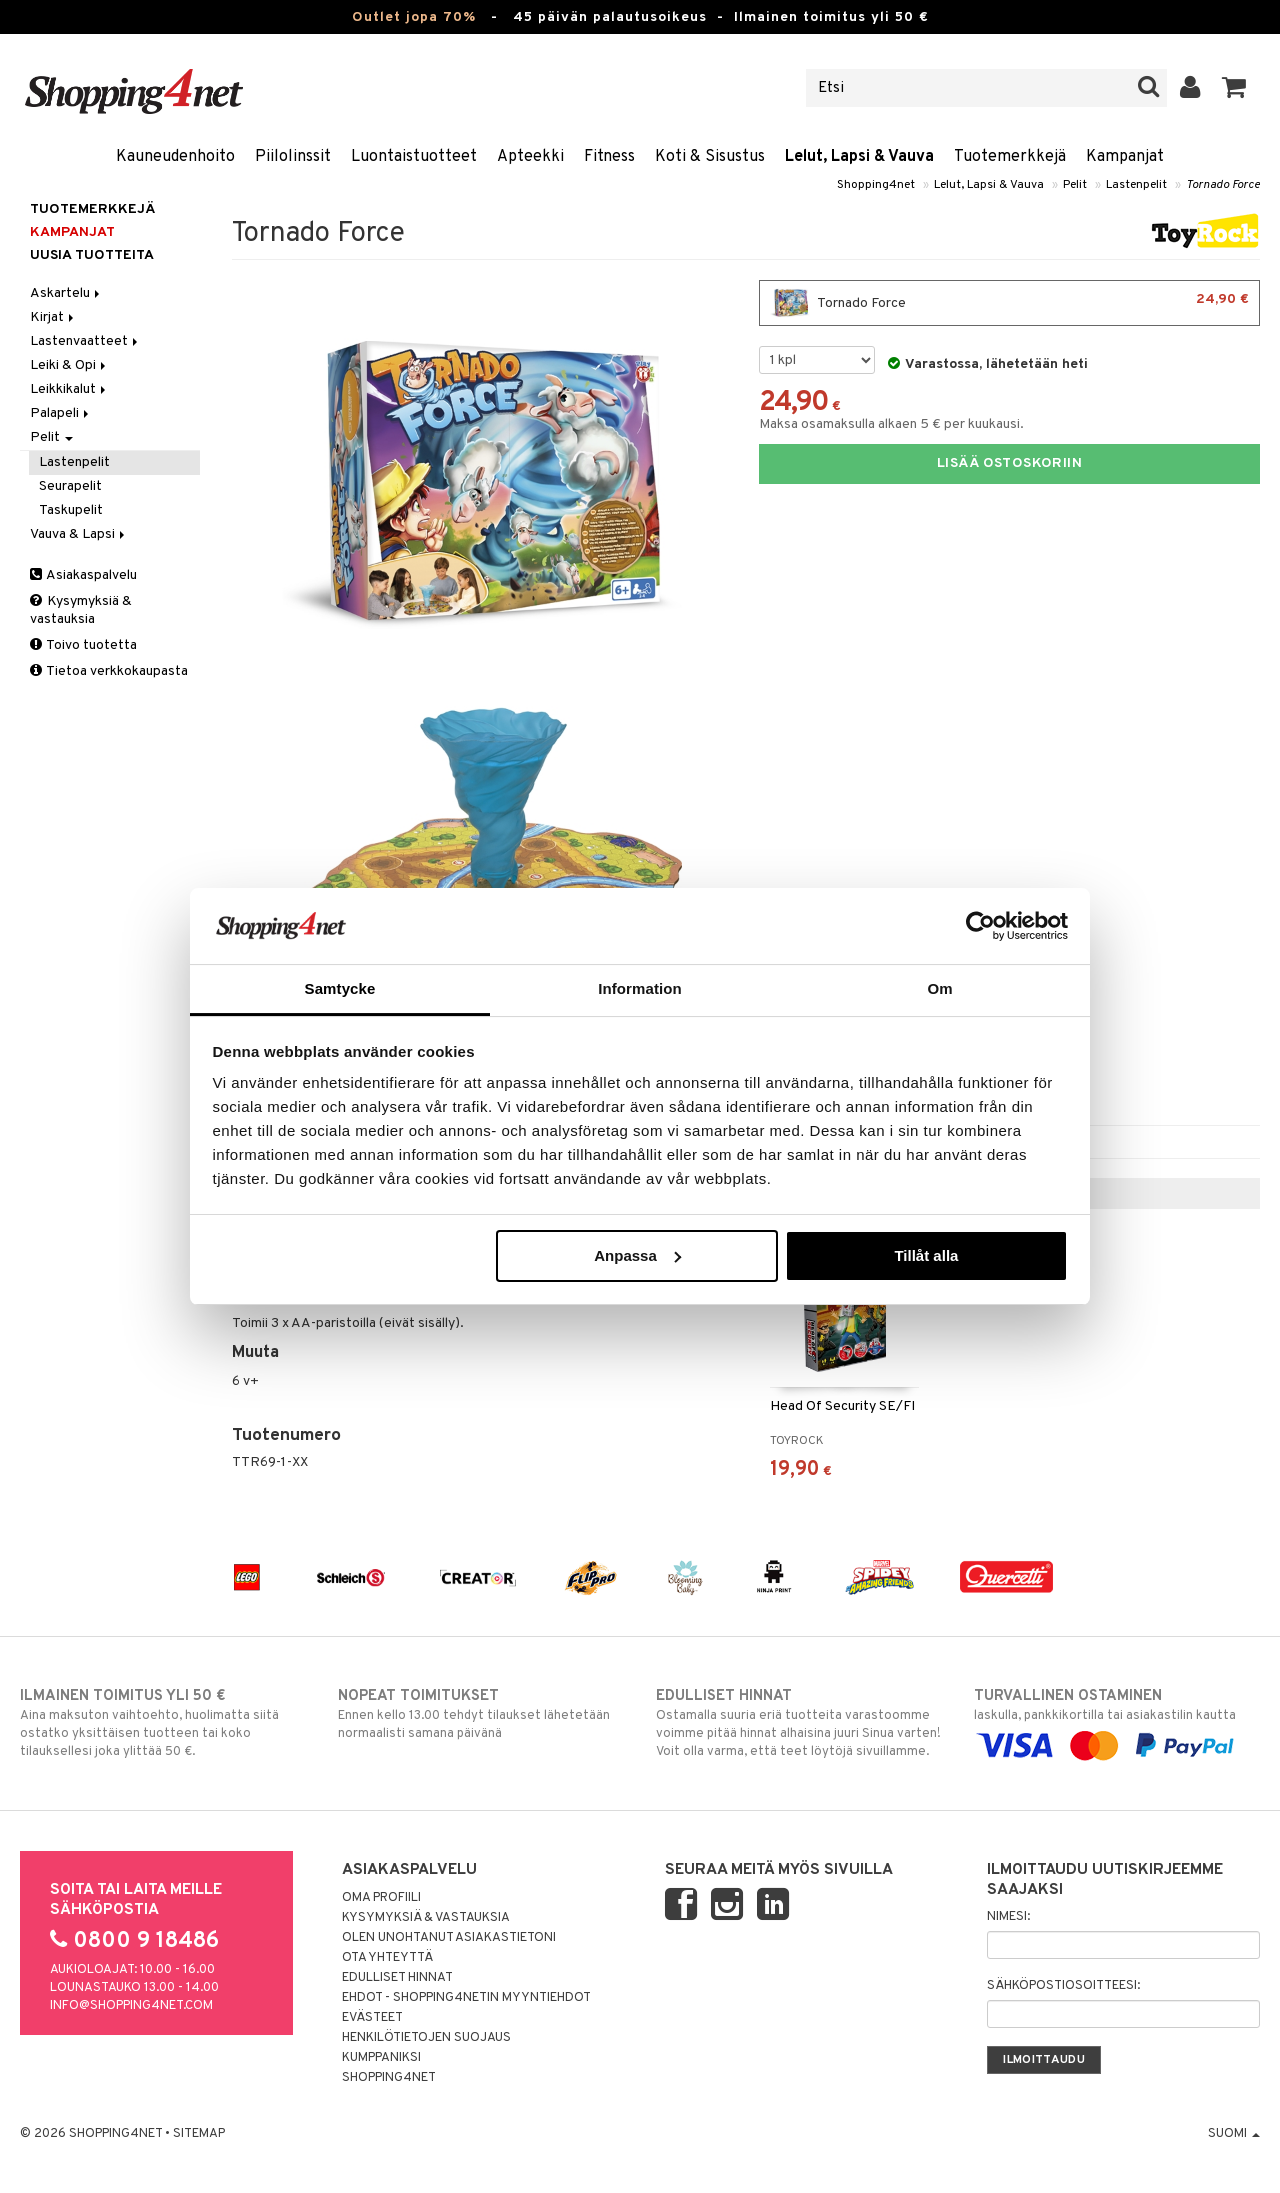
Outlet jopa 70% (414, 17)
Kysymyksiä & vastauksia (81, 610)
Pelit (1075, 185)
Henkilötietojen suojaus (426, 2038)
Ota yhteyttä (387, 1958)
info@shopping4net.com (131, 2006)
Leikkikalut (69, 389)
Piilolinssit (293, 157)
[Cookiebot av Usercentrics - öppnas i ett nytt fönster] (980, 926)
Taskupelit (71, 510)
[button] (1234, 88)
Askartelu (66, 293)
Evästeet (372, 2018)
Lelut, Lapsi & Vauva (859, 157)
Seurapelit (70, 486)
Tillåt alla (926, 1255)
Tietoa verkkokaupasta (109, 671)
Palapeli (61, 413)
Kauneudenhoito (175, 157)
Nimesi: (1008, 1917)
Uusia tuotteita (92, 255)
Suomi (1234, 2134)
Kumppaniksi (381, 2058)
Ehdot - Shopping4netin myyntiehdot (466, 1998)
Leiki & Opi (69, 365)
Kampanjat (1125, 157)
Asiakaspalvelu (83, 575)
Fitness (609, 157)
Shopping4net (876, 185)
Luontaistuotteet (414, 157)
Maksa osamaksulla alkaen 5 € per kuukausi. (891, 424)
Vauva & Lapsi (79, 534)
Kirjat (53, 317)
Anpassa (637, 1255)
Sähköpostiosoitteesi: (1063, 1986)
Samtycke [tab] (340, 988)
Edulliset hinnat (397, 1978)
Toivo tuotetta (83, 645)
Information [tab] (640, 988)
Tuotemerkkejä (1010, 157)
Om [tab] (939, 988)
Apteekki (530, 157)
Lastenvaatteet (85, 341)
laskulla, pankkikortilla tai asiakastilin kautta (1117, 1721)
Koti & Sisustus (710, 157)
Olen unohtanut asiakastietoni (449, 1938)
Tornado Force (1223, 185)
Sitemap (199, 2134)
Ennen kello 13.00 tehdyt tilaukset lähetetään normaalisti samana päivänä (481, 1714)
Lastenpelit (1136, 185)
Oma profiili (381, 1898)
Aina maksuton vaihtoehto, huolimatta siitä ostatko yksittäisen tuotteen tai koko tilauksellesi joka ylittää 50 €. (163, 1723)
